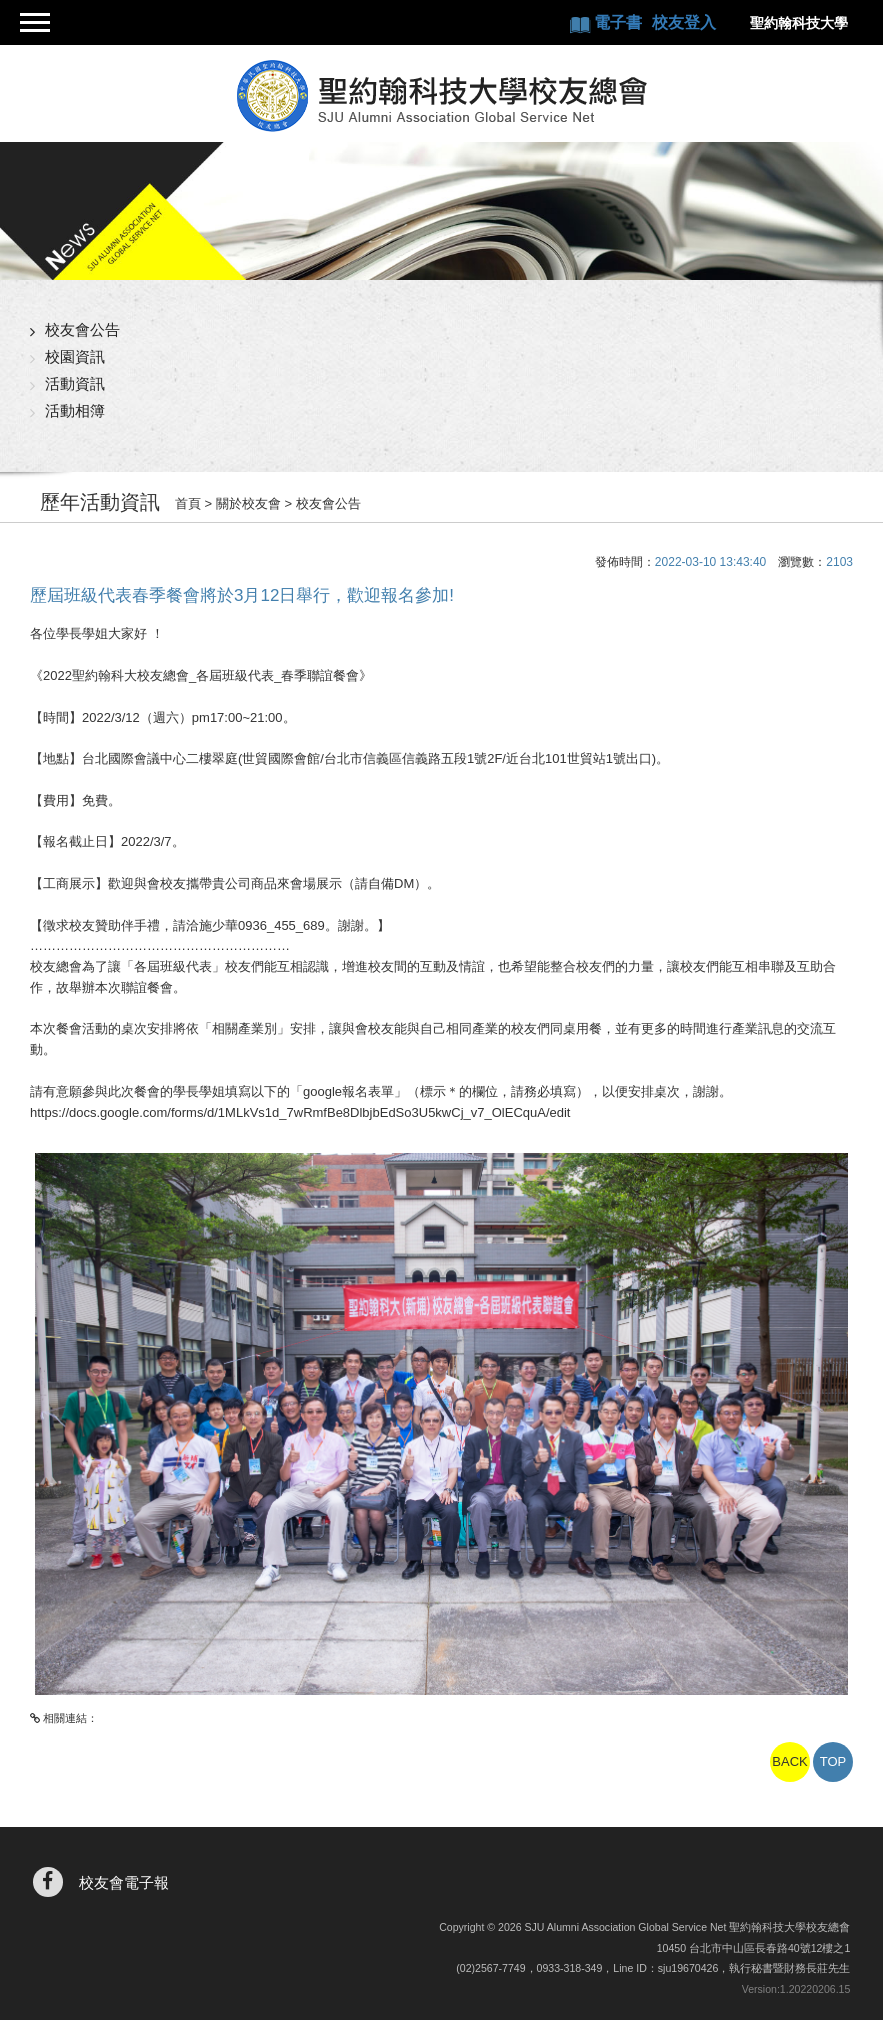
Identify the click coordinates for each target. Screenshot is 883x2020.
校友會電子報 (124, 1882)
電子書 (620, 22)
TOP (833, 1761)
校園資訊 (75, 356)
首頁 (188, 503)
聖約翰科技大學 (799, 23)
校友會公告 (82, 329)
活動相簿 (75, 410)
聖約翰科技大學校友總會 (441, 96)
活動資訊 (75, 383)
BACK (789, 1761)
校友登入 (684, 22)
